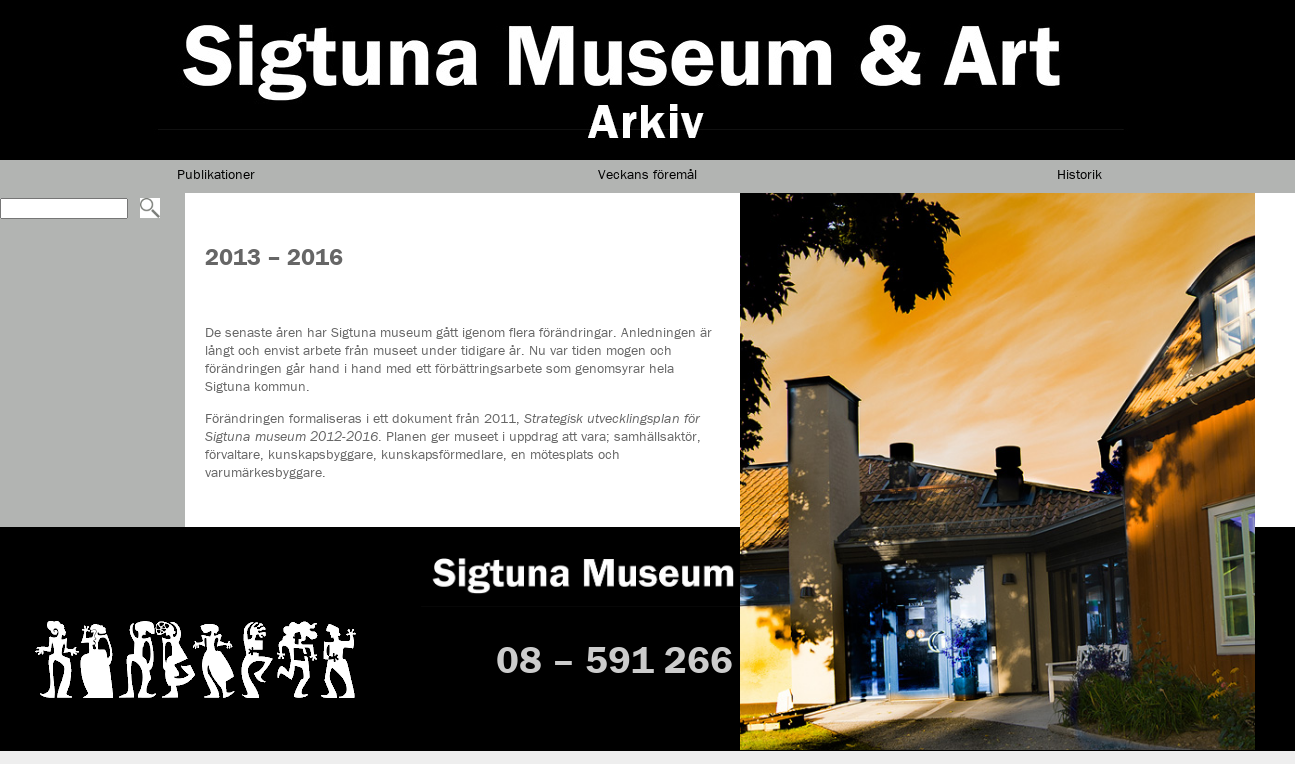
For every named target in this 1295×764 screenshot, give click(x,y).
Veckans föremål (647, 174)
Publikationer (216, 174)
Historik (1079, 174)
